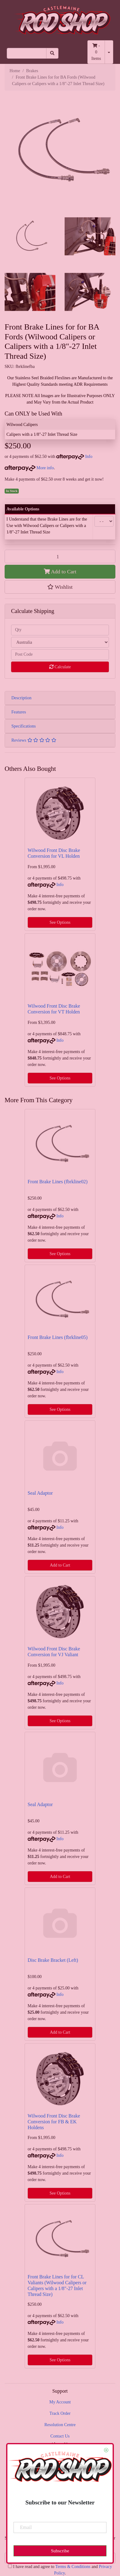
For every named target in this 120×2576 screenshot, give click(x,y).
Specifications (23, 726)
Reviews (33, 740)
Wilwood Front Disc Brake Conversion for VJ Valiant (54, 1651)
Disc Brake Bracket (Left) (53, 1960)
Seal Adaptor (40, 1493)
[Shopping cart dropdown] (109, 52)
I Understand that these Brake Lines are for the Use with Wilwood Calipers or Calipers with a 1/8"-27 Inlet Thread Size (46, 525)
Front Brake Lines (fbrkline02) (58, 1181)
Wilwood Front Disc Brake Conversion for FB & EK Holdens (54, 2121)
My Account (60, 2402)
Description (21, 698)
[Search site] (52, 53)
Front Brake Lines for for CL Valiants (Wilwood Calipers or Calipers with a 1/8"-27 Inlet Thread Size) (57, 2285)
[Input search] (26, 53)
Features (18, 712)
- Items (96, 52)
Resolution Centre (60, 2424)
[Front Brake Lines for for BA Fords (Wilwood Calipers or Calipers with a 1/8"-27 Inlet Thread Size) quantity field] (60, 556)
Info (88, 456)
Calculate (60, 667)
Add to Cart (60, 571)
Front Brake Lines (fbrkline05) (58, 1337)
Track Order (60, 2413)
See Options (60, 922)
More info (29, 468)
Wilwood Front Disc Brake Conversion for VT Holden (54, 1008)
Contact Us (60, 2436)
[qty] (60, 630)
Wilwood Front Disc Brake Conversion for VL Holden (54, 853)
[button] (60, 587)
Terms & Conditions (72, 2566)
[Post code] (60, 654)
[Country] (60, 642)
